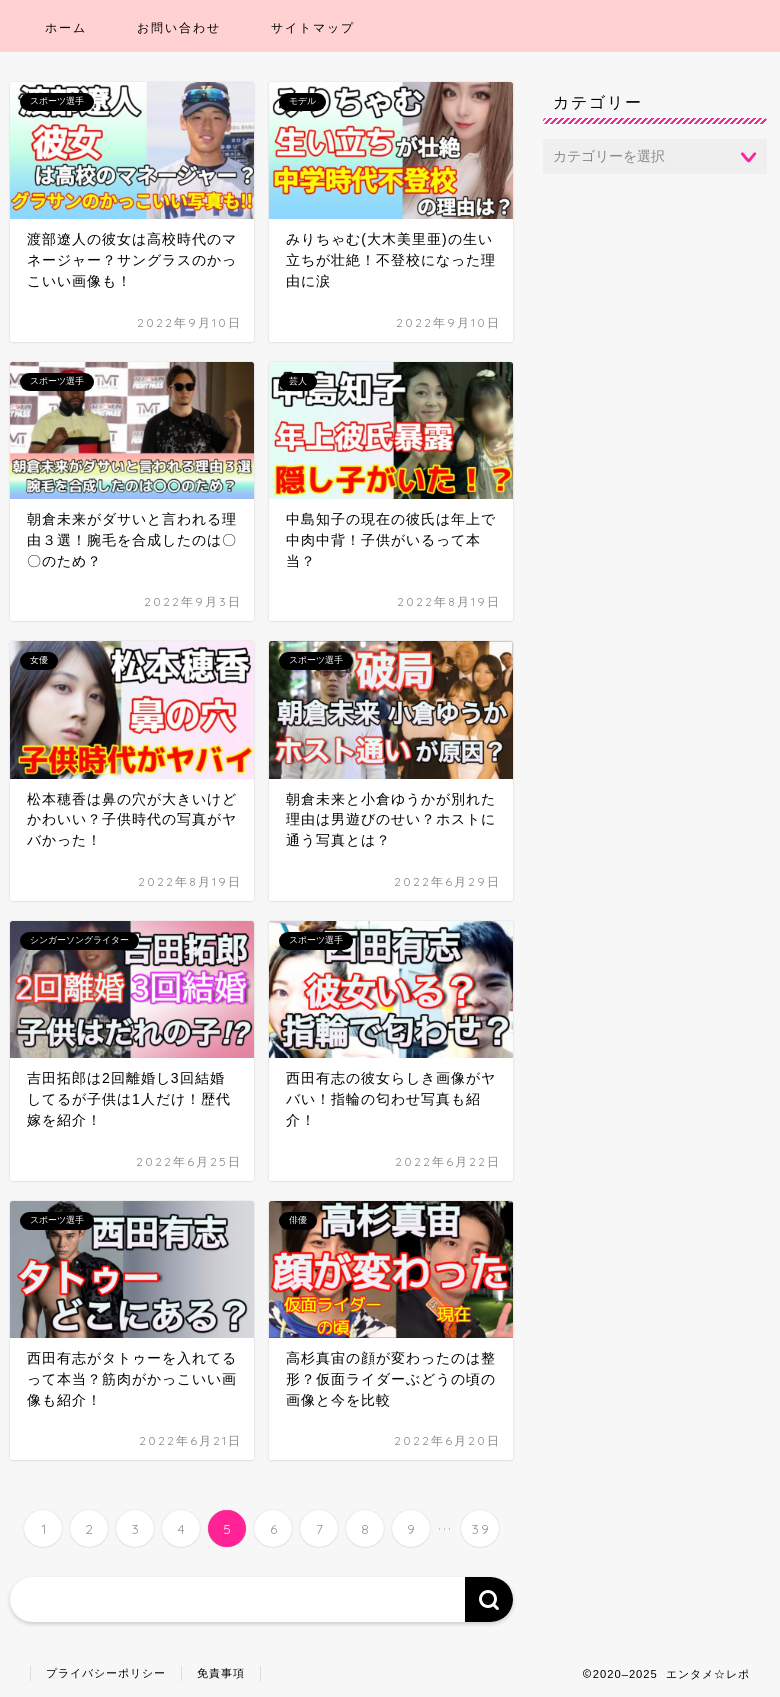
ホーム (66, 27)
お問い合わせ (179, 27)
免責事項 (221, 1673)
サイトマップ (313, 27)
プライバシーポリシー (106, 1673)
